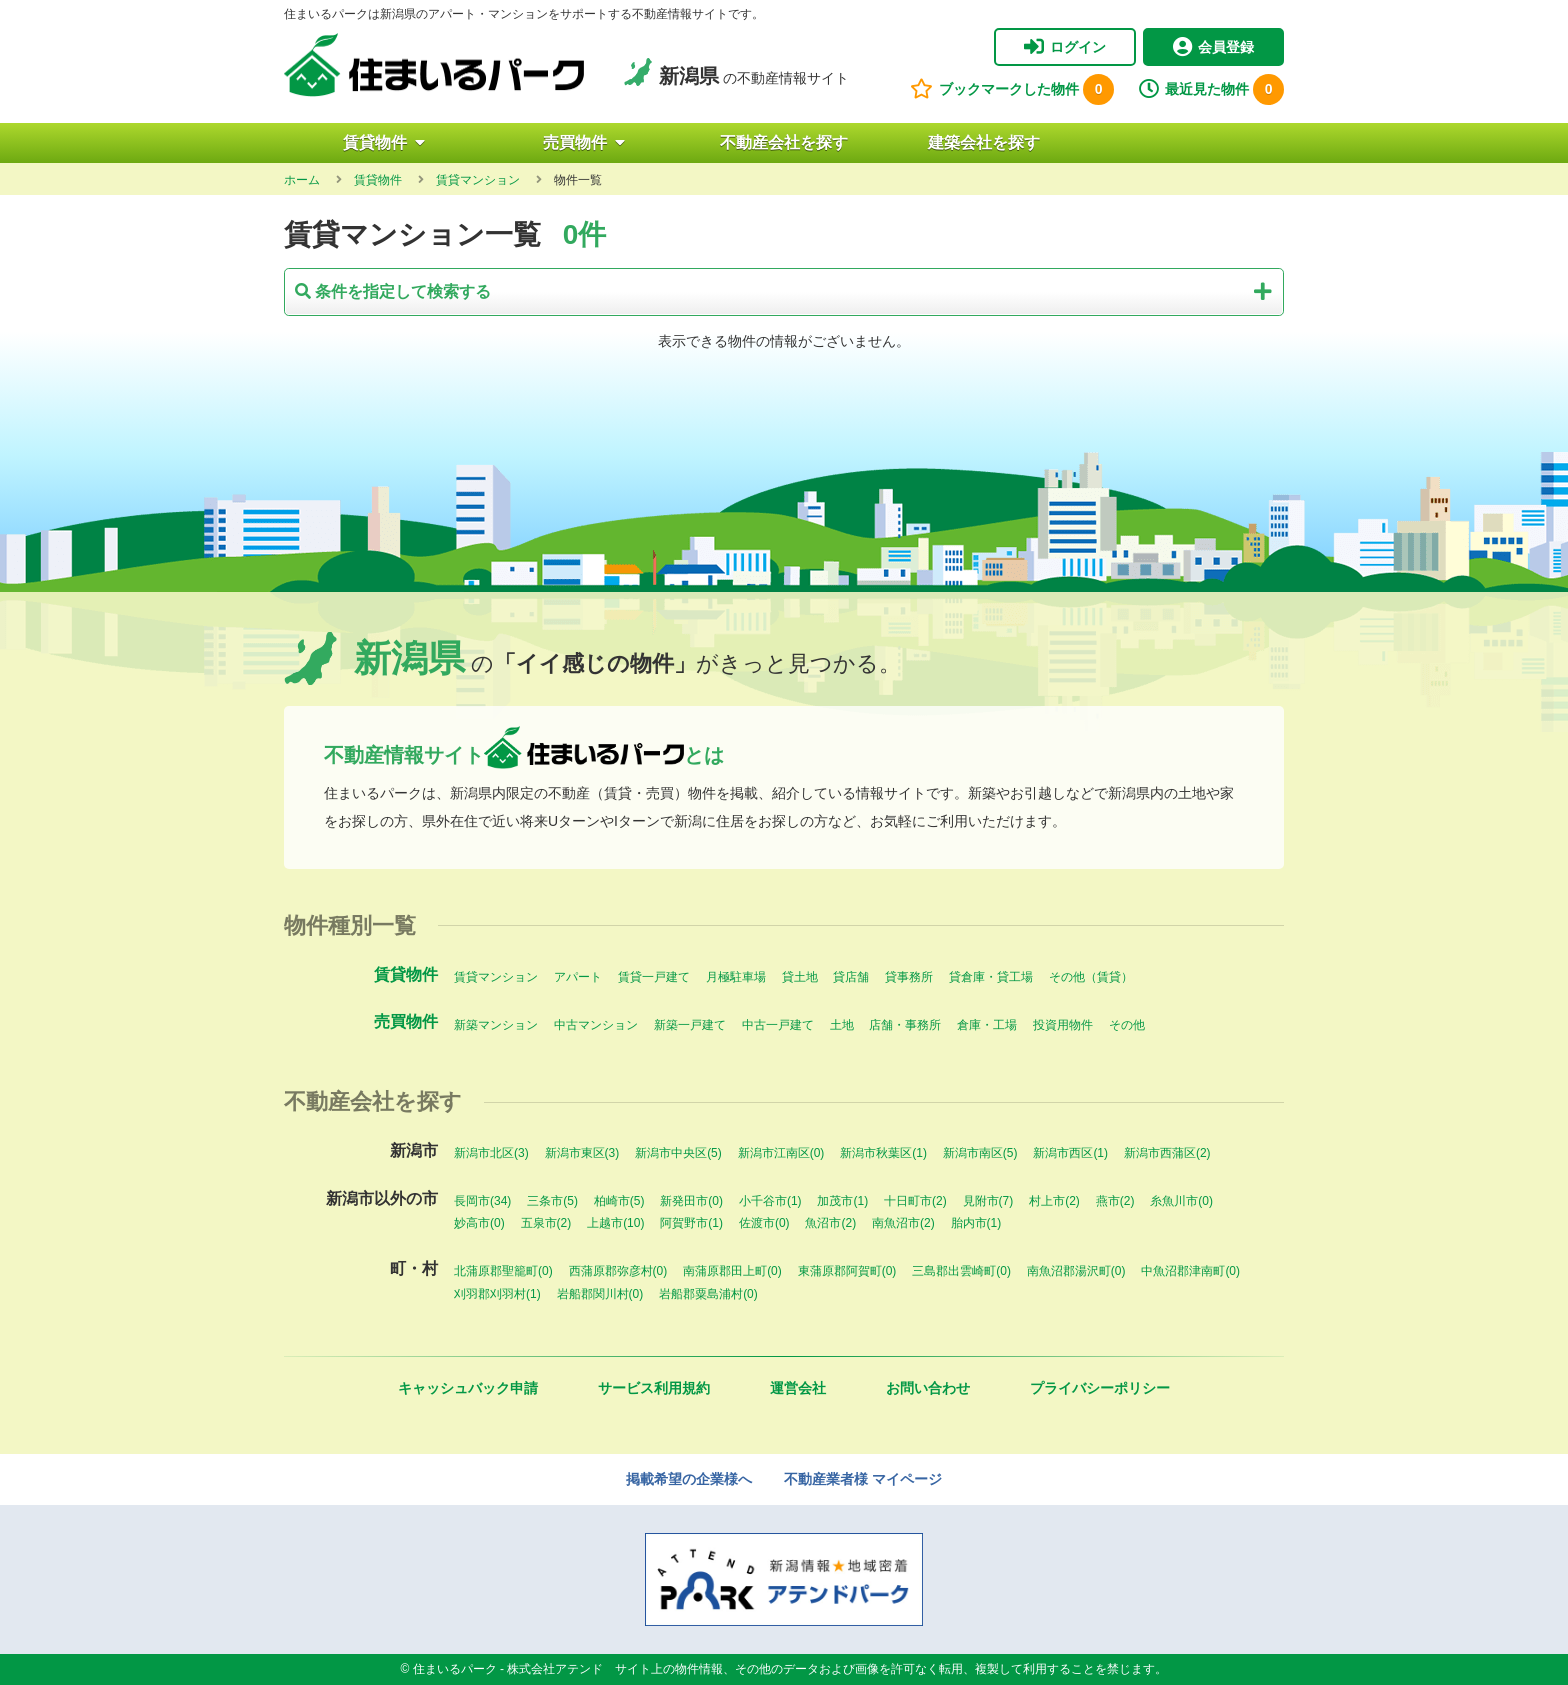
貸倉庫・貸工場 (991, 977)
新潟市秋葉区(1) (883, 1153)
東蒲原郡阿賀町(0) (847, 1271)
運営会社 (798, 1388)
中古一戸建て (778, 1025)
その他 (1127, 1025)
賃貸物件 (384, 142)
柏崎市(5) (619, 1201)
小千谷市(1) (770, 1201)
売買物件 (584, 142)
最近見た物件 (1211, 89)
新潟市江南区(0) (781, 1153)
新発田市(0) (691, 1201)
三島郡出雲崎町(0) (961, 1271)
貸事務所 (909, 977)
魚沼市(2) (830, 1223)
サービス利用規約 (654, 1388)
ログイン (1065, 47)
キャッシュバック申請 (468, 1388)
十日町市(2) (915, 1201)
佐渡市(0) (764, 1223)
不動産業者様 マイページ (863, 1479)
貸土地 (800, 977)
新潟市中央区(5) (678, 1153)
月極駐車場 (736, 977)
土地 (842, 1025)
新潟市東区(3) (582, 1153)
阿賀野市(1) (691, 1223)
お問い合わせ (928, 1388)
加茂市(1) (842, 1201)
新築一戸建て (690, 1025)
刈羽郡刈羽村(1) (497, 1294)
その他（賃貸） (1091, 977)
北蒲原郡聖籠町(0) (503, 1271)
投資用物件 (1063, 1025)
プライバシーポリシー (1100, 1388)
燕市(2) (1115, 1201)
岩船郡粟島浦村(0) (708, 1294)
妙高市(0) (479, 1223)
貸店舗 (851, 977)
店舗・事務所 (905, 1025)
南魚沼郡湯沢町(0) (1076, 1271)
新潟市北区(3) (491, 1153)
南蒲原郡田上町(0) (732, 1271)
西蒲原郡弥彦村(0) (618, 1271)
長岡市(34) (482, 1201)
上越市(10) (615, 1223)
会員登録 (1213, 47)
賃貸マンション (496, 977)
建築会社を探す (984, 142)
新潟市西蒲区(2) (1167, 1153)
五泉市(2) (546, 1223)
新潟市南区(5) (980, 1153)
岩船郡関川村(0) (600, 1294)
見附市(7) (988, 1201)
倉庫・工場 (987, 1025)
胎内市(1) (976, 1223)
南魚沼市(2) (903, 1223)
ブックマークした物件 (1012, 89)
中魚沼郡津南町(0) (1190, 1271)
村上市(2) (1054, 1201)
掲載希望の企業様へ (689, 1479)
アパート (578, 977)
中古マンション (596, 1025)
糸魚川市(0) (1181, 1201)
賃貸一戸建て (654, 977)
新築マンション (496, 1025)
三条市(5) (552, 1201)
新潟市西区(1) (1070, 1153)
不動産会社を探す (784, 142)
